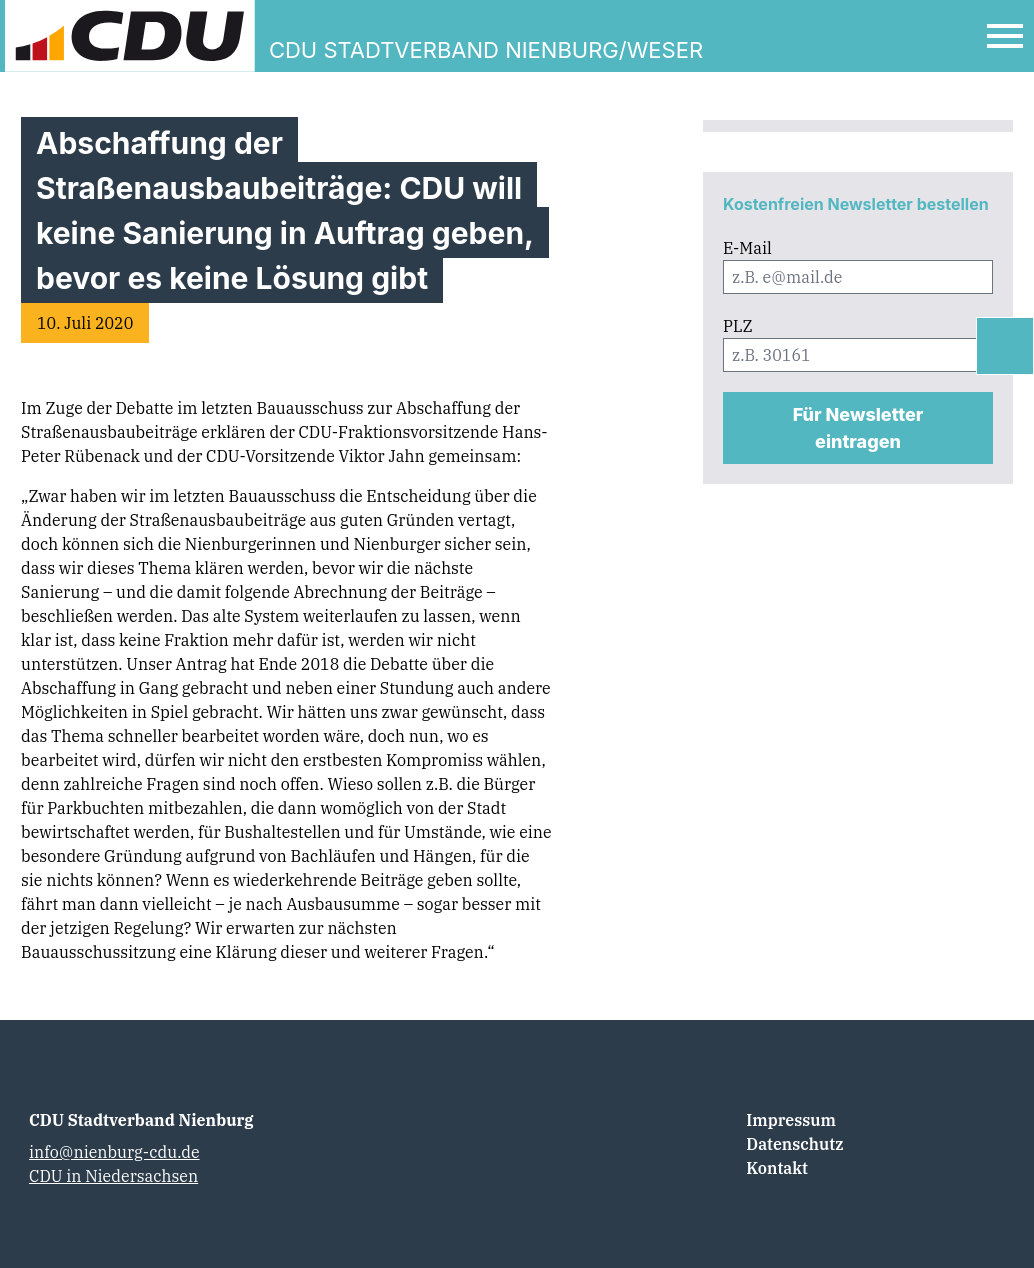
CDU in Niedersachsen (113, 1176)
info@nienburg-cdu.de (114, 1152)
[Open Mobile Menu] (1005, 36)
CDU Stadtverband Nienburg (141, 1120)
